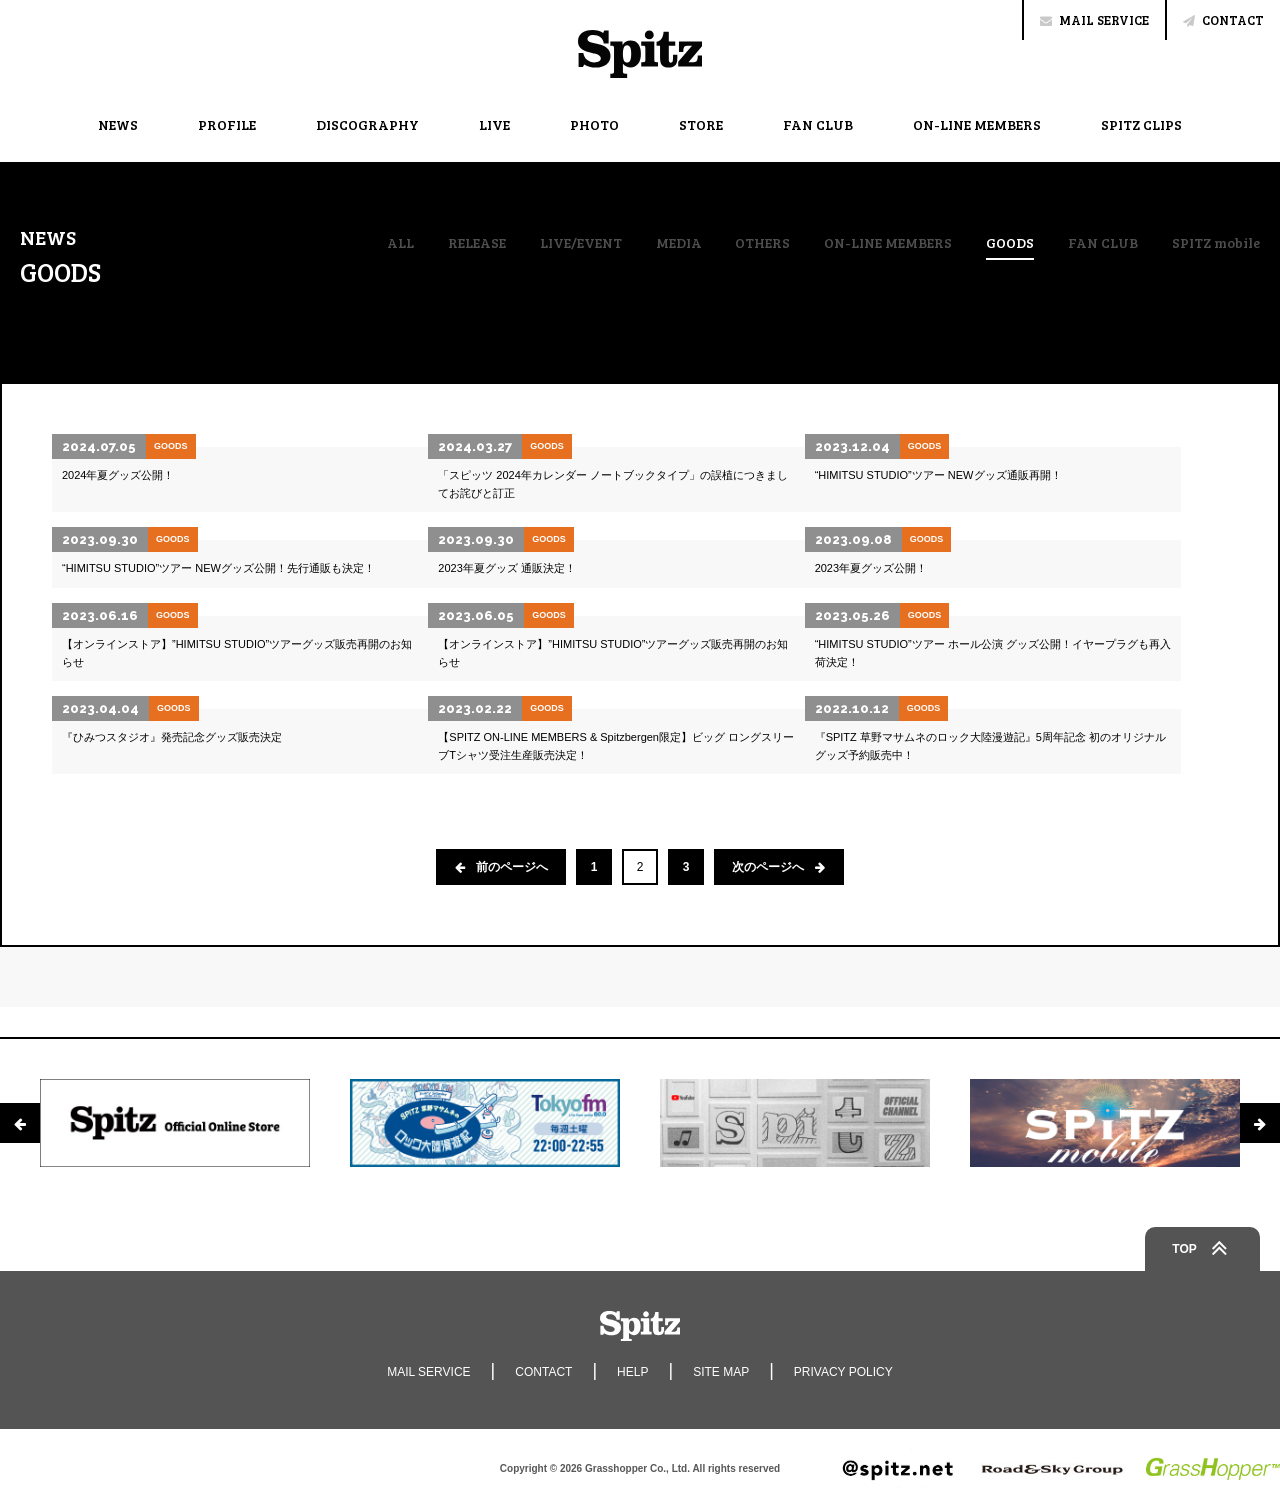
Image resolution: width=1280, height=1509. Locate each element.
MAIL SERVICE (1094, 20)
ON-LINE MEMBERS (977, 124)
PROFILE (227, 124)
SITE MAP (721, 1372)
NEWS (118, 124)
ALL (400, 243)
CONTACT (1223, 20)
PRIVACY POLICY (843, 1372)
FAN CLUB (818, 124)
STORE (701, 124)
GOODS (1010, 244)
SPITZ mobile (1216, 243)
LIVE (494, 124)
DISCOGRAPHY (367, 124)
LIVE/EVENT (581, 243)
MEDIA (679, 243)
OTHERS (762, 243)
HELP (632, 1372)
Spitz (640, 54)
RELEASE (477, 243)
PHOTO (594, 124)
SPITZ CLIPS (1141, 124)
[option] (175, 1123)
